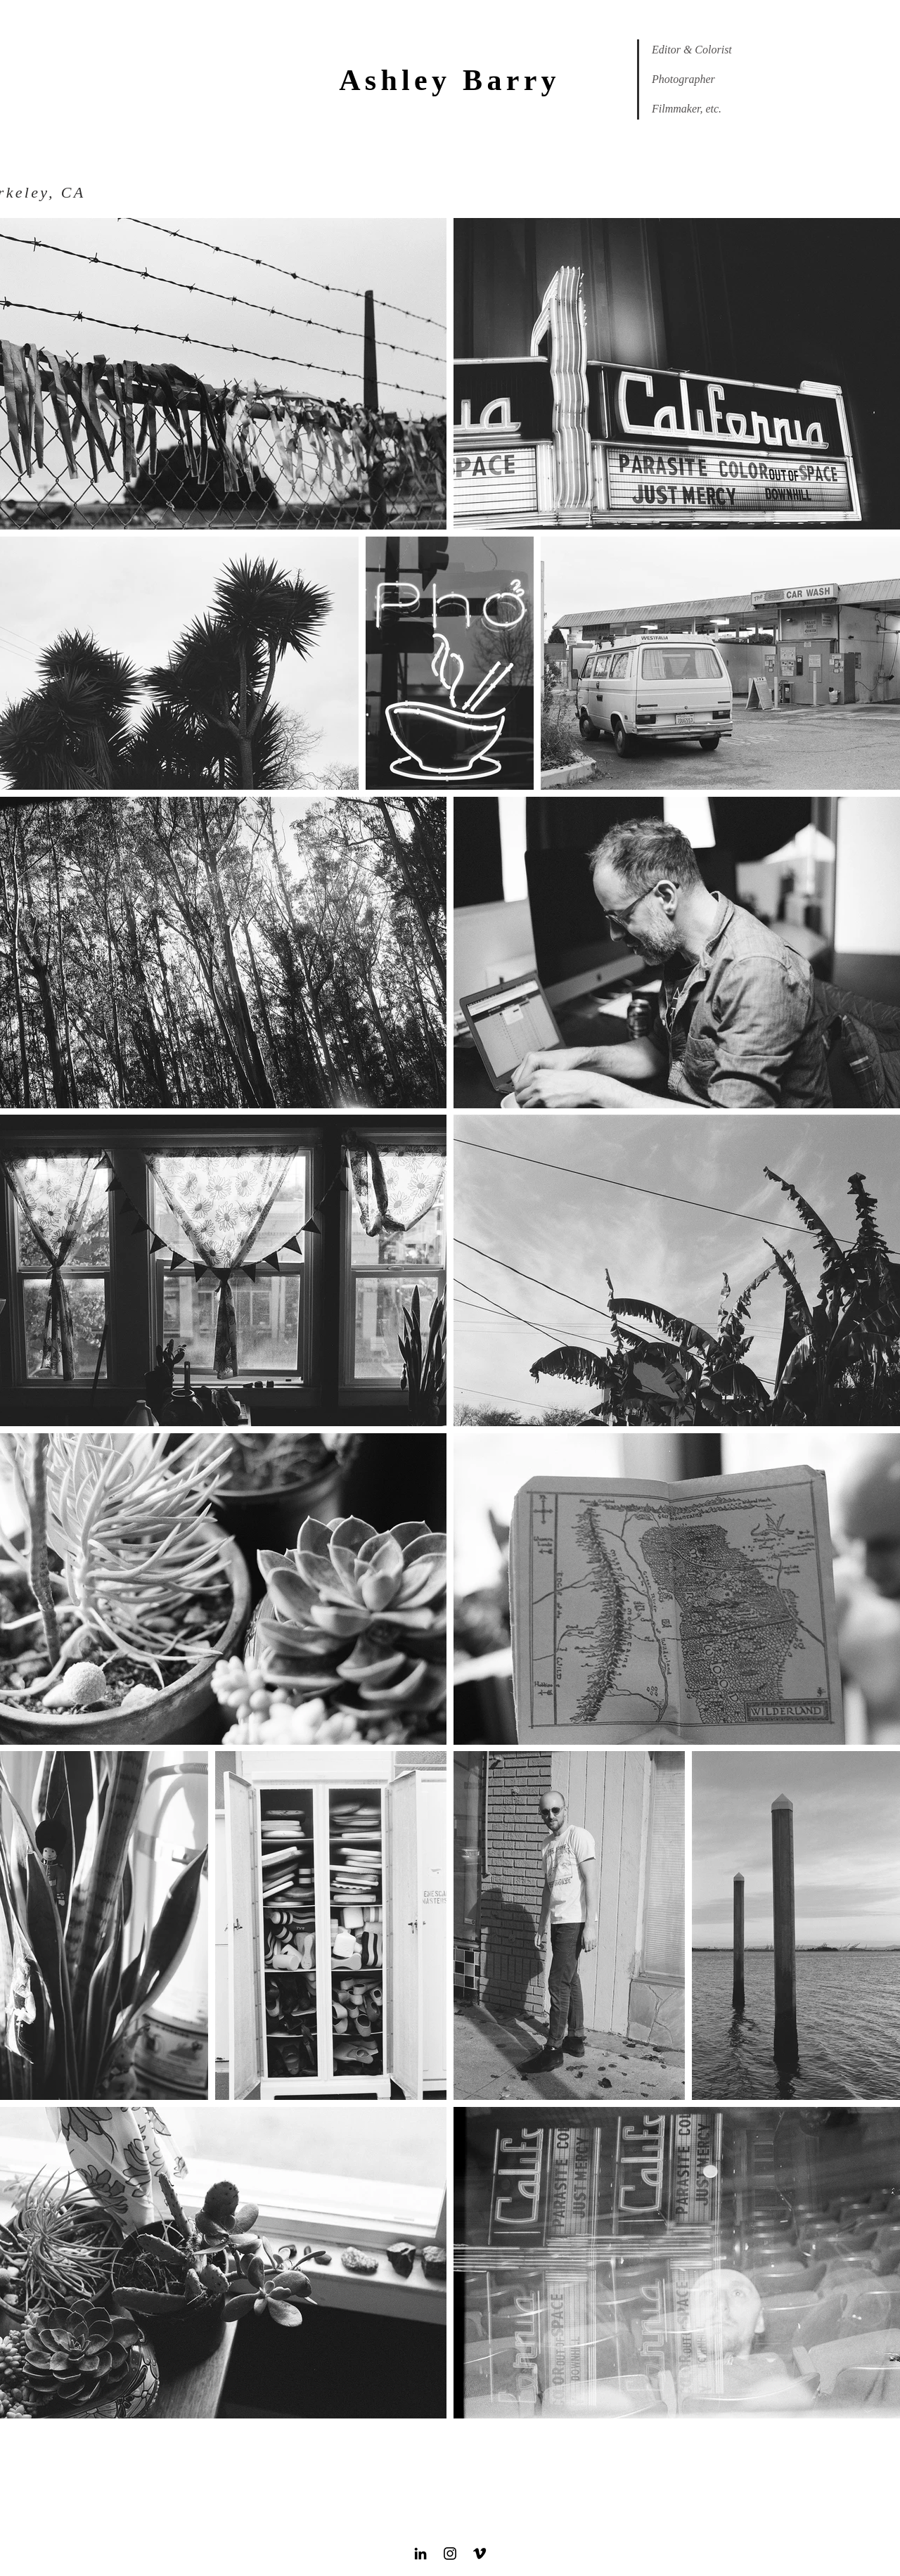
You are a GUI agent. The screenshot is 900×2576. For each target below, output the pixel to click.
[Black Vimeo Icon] (479, 2553)
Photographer (683, 79)
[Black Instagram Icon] (450, 2553)
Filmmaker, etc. (686, 109)
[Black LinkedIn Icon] (420, 2553)
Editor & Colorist (692, 50)
